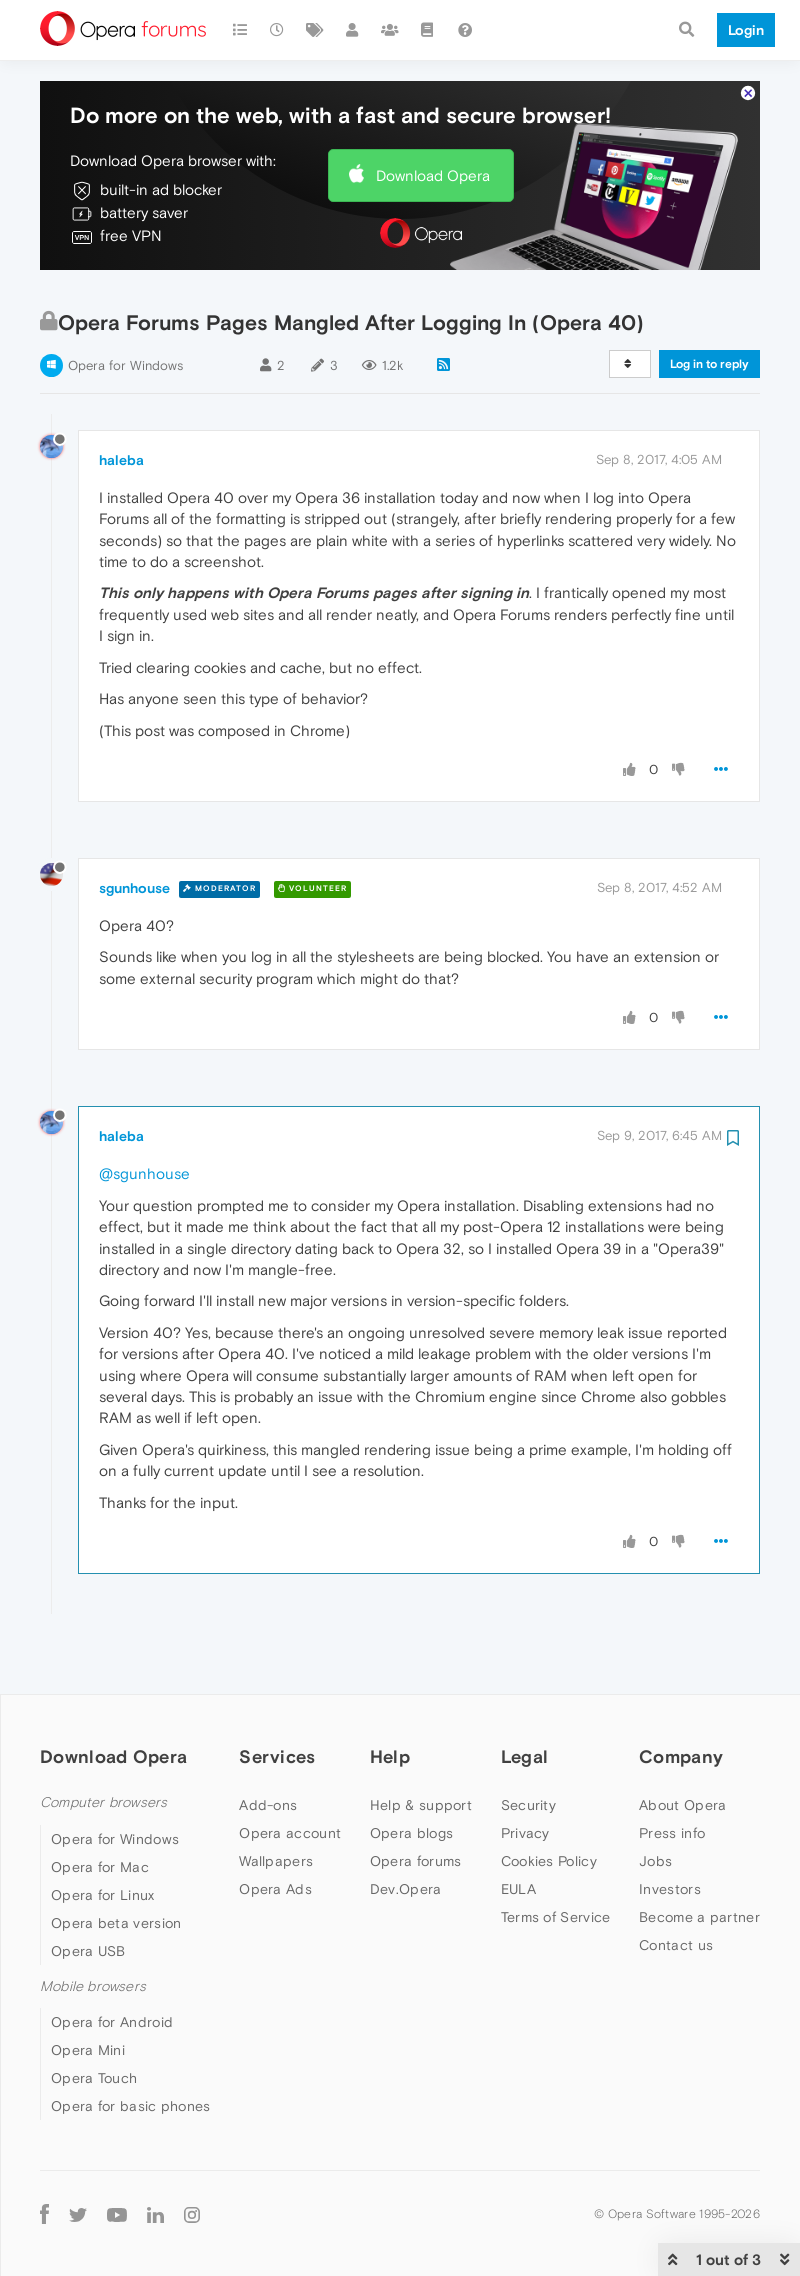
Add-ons (268, 1744)
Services (277, 1695)
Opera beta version (116, 1862)
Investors (670, 1828)
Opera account (290, 1772)
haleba (121, 399)
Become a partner (699, 1856)
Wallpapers (276, 1800)
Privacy (525, 1772)
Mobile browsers (93, 1925)
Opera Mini (88, 1989)
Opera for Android (112, 1961)
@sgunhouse (144, 1112)
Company (681, 1695)
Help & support (421, 1744)
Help (390, 1695)
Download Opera (433, 114)
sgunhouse (134, 827)
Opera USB (88, 1890)
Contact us (676, 1884)
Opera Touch (94, 2017)
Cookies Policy (549, 1800)
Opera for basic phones (131, 2045)
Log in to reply (709, 303)
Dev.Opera (406, 1828)
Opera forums (416, 1800)
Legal (525, 1695)
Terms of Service (556, 1856)
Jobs (655, 1800)
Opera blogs (411, 1772)
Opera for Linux (103, 1834)
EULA (518, 1828)
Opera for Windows (125, 304)
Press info (672, 1772)
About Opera (682, 1744)
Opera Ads (275, 1828)
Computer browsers (103, 1741)
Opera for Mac (100, 1806)
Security (528, 1744)
